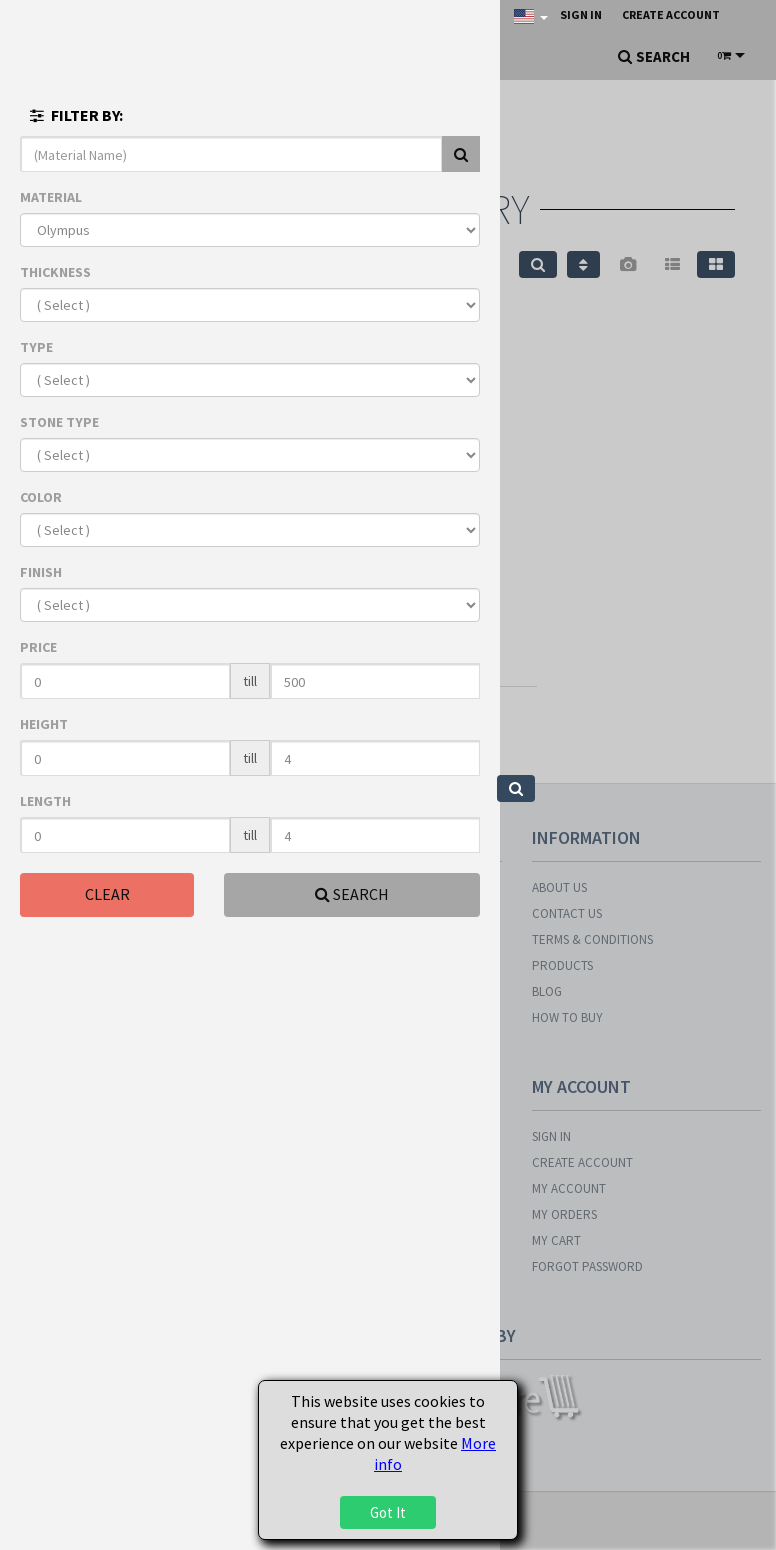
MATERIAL (51, 197)
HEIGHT (44, 724)
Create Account (671, 14)
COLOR (41, 497)
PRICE (38, 647)
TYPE (36, 347)
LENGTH (45, 801)
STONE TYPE (59, 422)
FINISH (41, 572)
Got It (388, 1512)
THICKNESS (55, 272)
